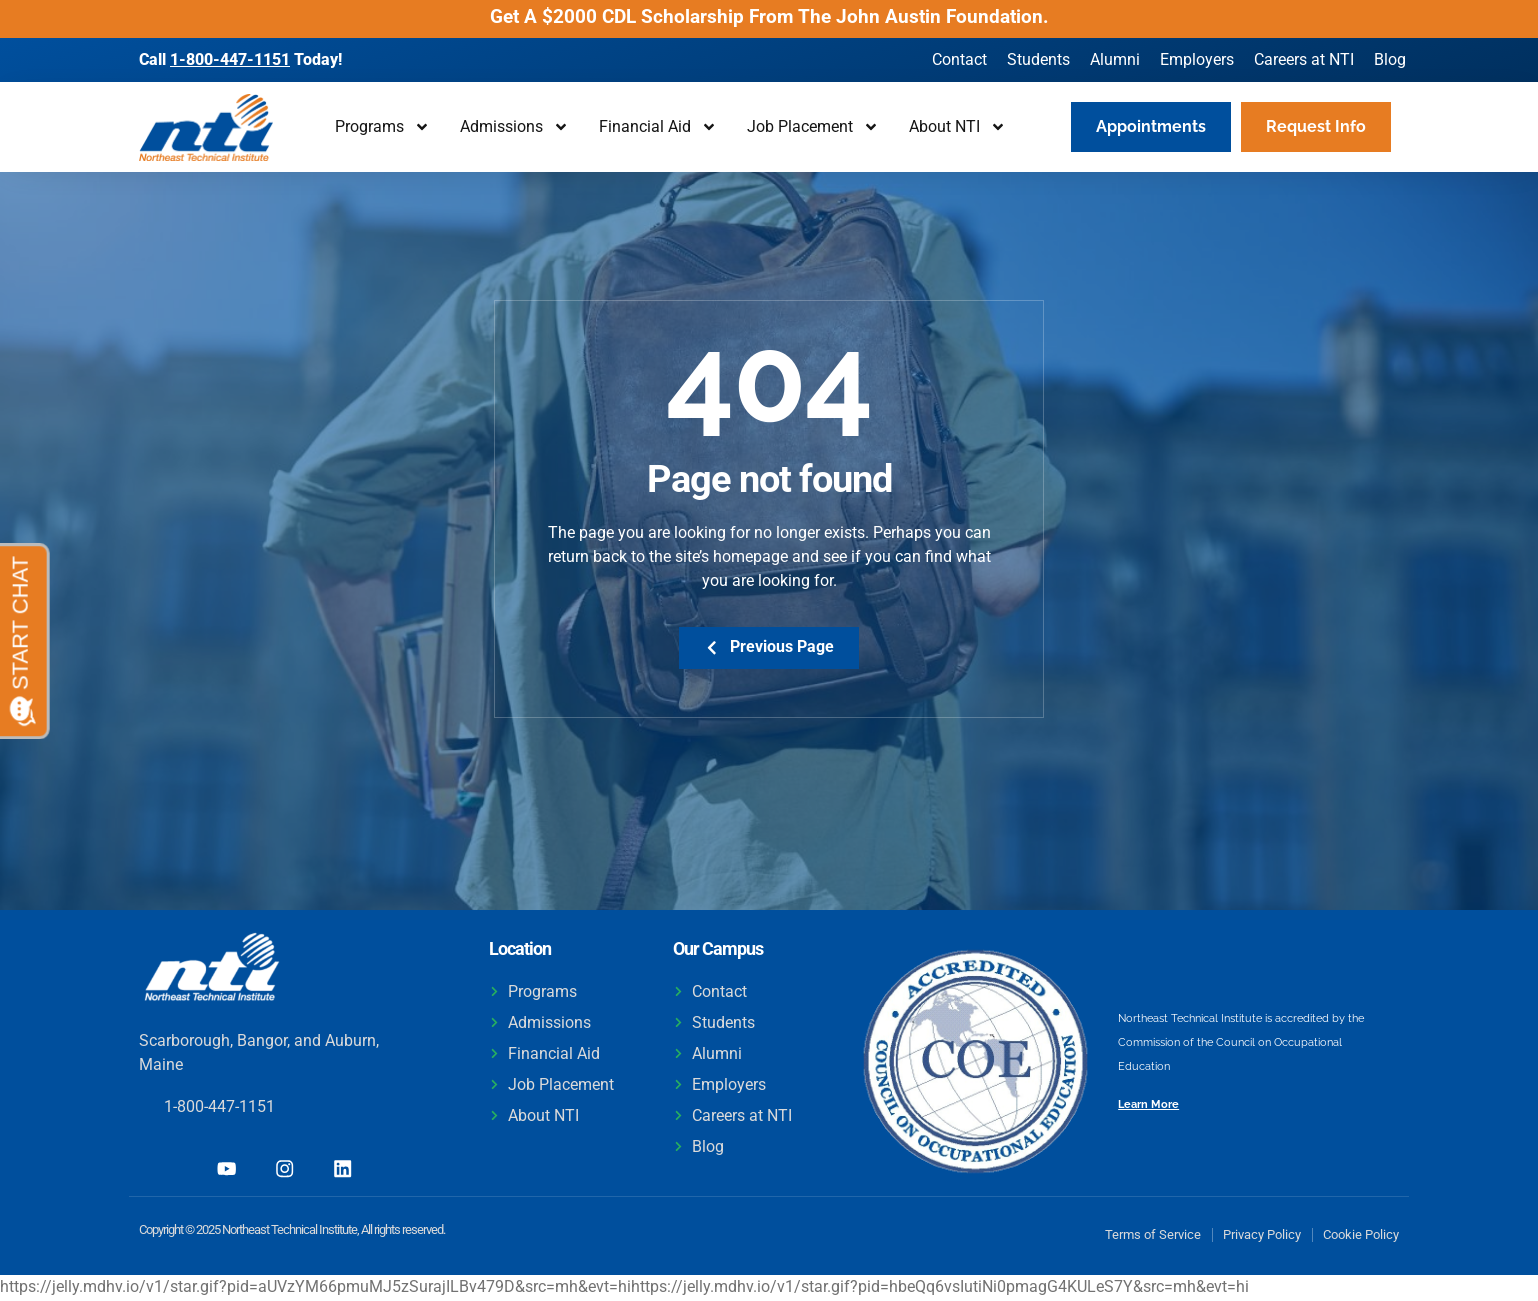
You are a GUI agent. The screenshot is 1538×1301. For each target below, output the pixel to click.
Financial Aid (658, 127)
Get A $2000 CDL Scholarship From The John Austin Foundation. (769, 16)
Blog (1390, 59)
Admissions (514, 127)
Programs (382, 127)
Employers (1197, 59)
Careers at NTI (1304, 59)
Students (1038, 59)
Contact (959, 59)
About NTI (957, 127)
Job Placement (813, 127)
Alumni (1115, 59)
